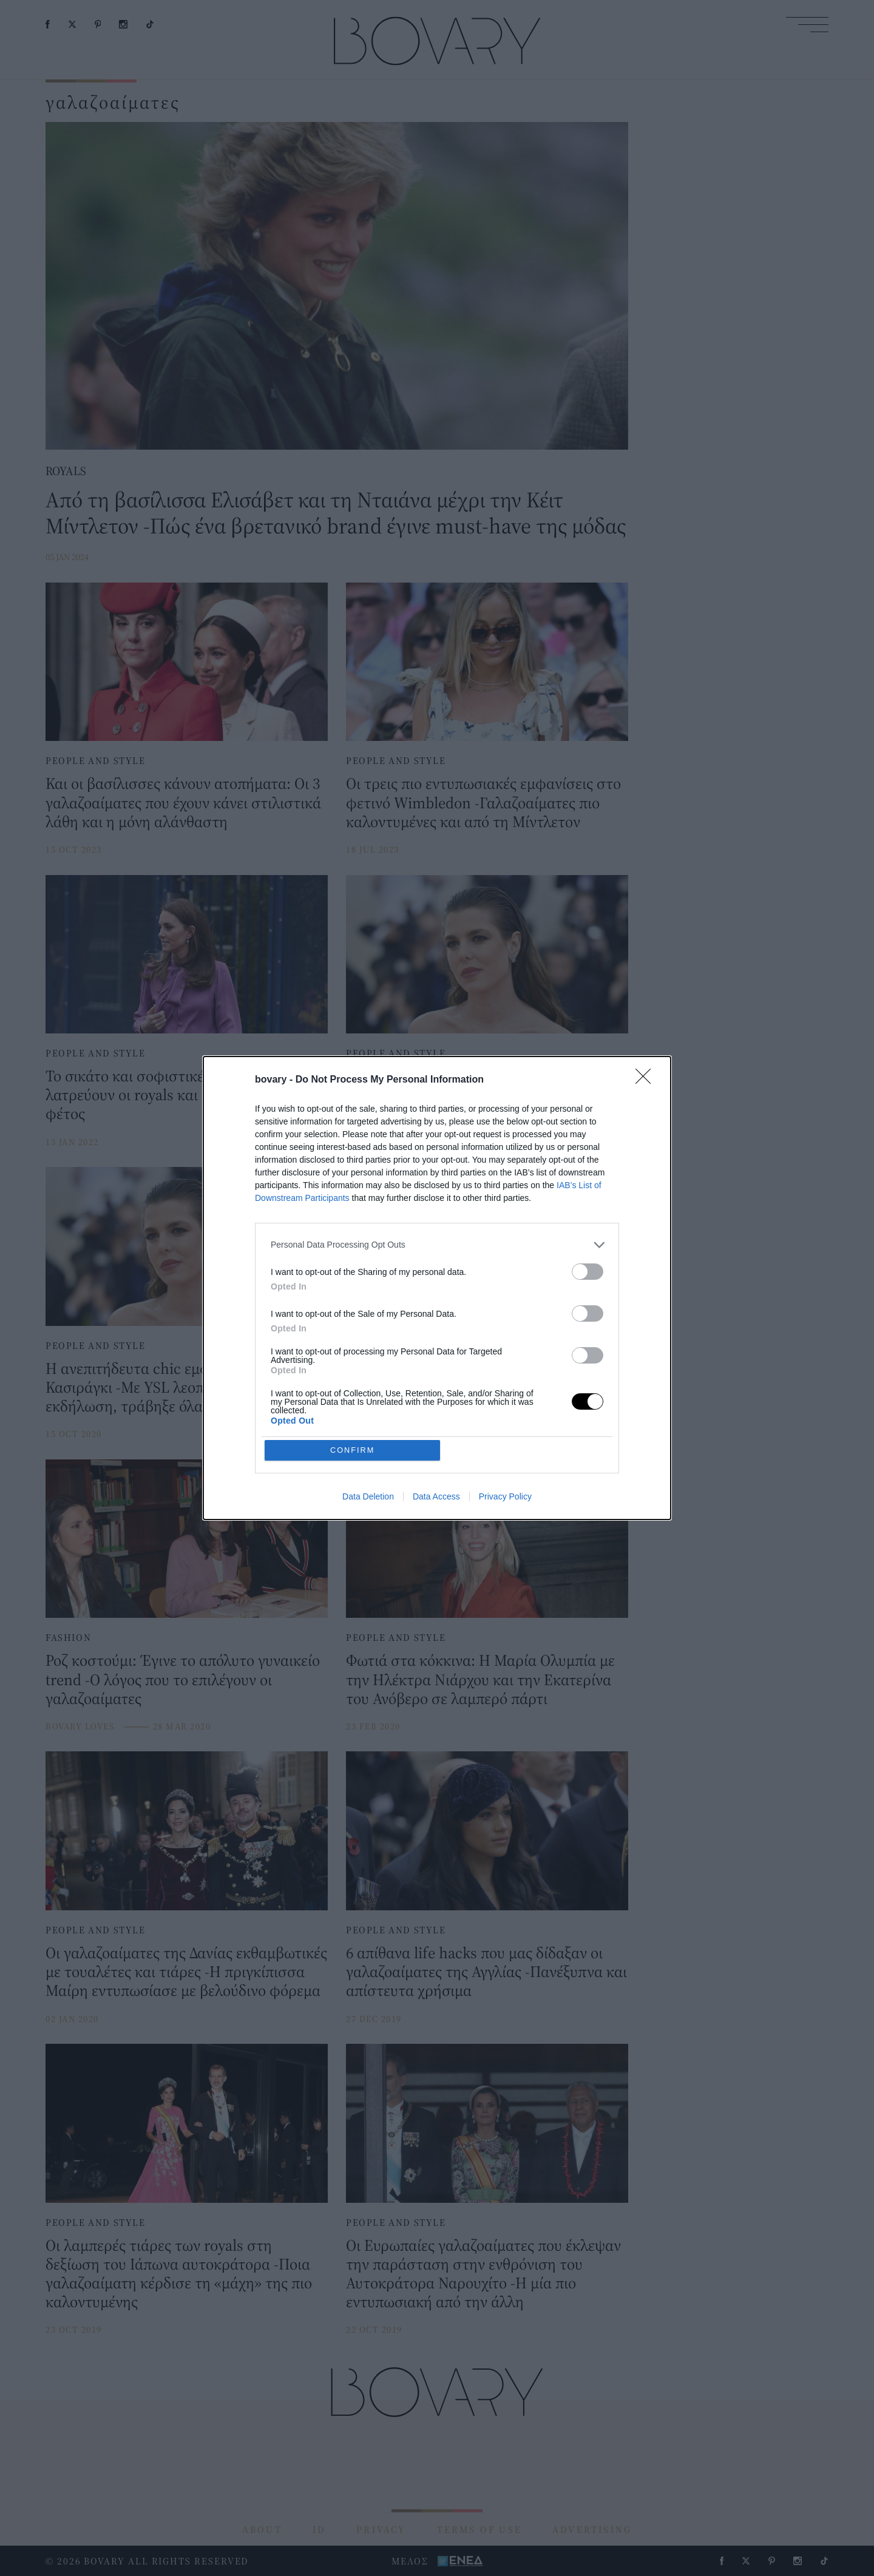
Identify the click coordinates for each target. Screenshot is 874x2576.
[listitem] (437, 1332)
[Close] (647, 1167)
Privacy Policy (505, 1410)
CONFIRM (353, 1362)
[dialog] (437, 1288)
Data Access (436, 1410)
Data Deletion (368, 1410)
